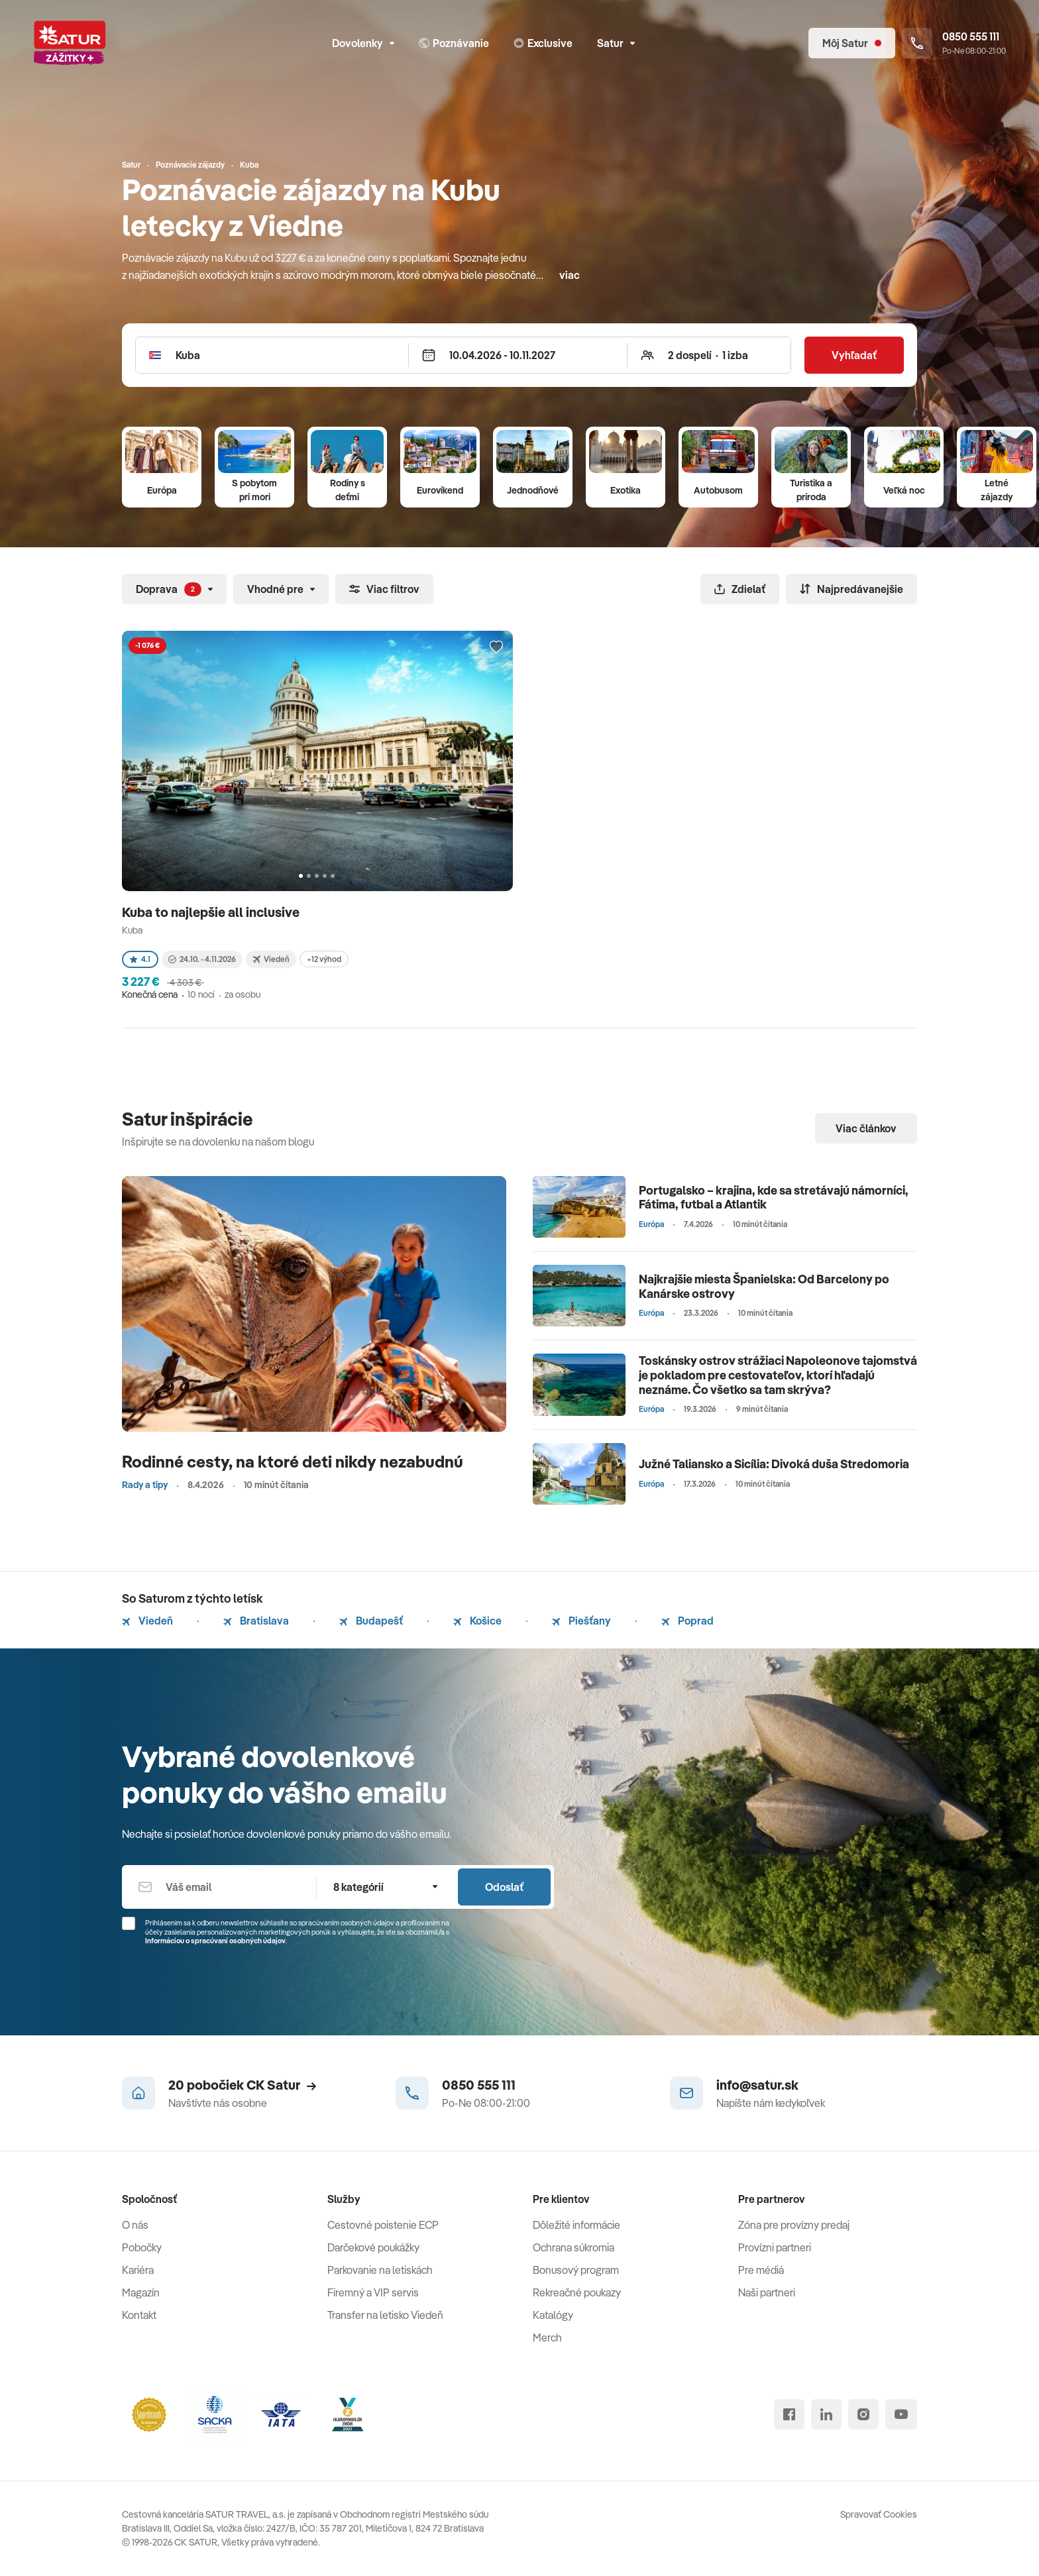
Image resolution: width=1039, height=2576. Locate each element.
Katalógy (553, 2315)
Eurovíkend (440, 490)
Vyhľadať (854, 355)
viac (569, 275)
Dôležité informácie (576, 2224)
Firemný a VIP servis (373, 2292)
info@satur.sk (757, 2084)
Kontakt (139, 2315)
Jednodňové (533, 490)
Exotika (625, 490)
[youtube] (901, 2414)
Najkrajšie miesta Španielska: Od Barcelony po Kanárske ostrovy (764, 1286)
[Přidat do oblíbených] (496, 647)
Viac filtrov (384, 589)
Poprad (687, 1620)
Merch (547, 2337)
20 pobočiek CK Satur (242, 2084)
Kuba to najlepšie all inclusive (212, 912)
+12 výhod (324, 959)
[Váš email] (219, 1886)
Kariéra (138, 2270)
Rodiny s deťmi (347, 490)
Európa (162, 490)
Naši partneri (766, 2292)
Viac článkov (866, 1128)
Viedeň (147, 1620)
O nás (135, 2224)
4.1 (140, 959)
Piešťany (581, 1620)
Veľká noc (904, 490)
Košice (477, 1620)
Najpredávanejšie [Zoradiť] (851, 589)
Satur (616, 43)
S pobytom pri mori (254, 490)
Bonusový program (576, 2270)
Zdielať (739, 589)
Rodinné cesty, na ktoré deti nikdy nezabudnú (292, 1461)
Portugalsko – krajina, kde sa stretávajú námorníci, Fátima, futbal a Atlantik (773, 1197)
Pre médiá (761, 2270)
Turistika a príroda (811, 490)
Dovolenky (363, 43)
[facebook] (789, 2414)
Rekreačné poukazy (577, 2292)
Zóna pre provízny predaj (793, 2224)
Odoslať (504, 1887)
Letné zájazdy (996, 490)
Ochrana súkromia (573, 2247)
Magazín (141, 2292)
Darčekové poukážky (373, 2247)
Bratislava (256, 1620)
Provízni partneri (774, 2247)
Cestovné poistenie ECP (383, 2224)
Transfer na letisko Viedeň (385, 2315)
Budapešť (371, 1620)
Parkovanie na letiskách (380, 2270)
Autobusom (718, 490)
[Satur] (69, 43)
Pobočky (142, 2247)
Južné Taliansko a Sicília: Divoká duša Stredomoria (774, 1464)
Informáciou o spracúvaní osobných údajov (215, 1940)
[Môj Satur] (851, 43)
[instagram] (863, 2414)
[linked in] (826, 2414)
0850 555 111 (479, 2084)
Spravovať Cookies (878, 2514)
